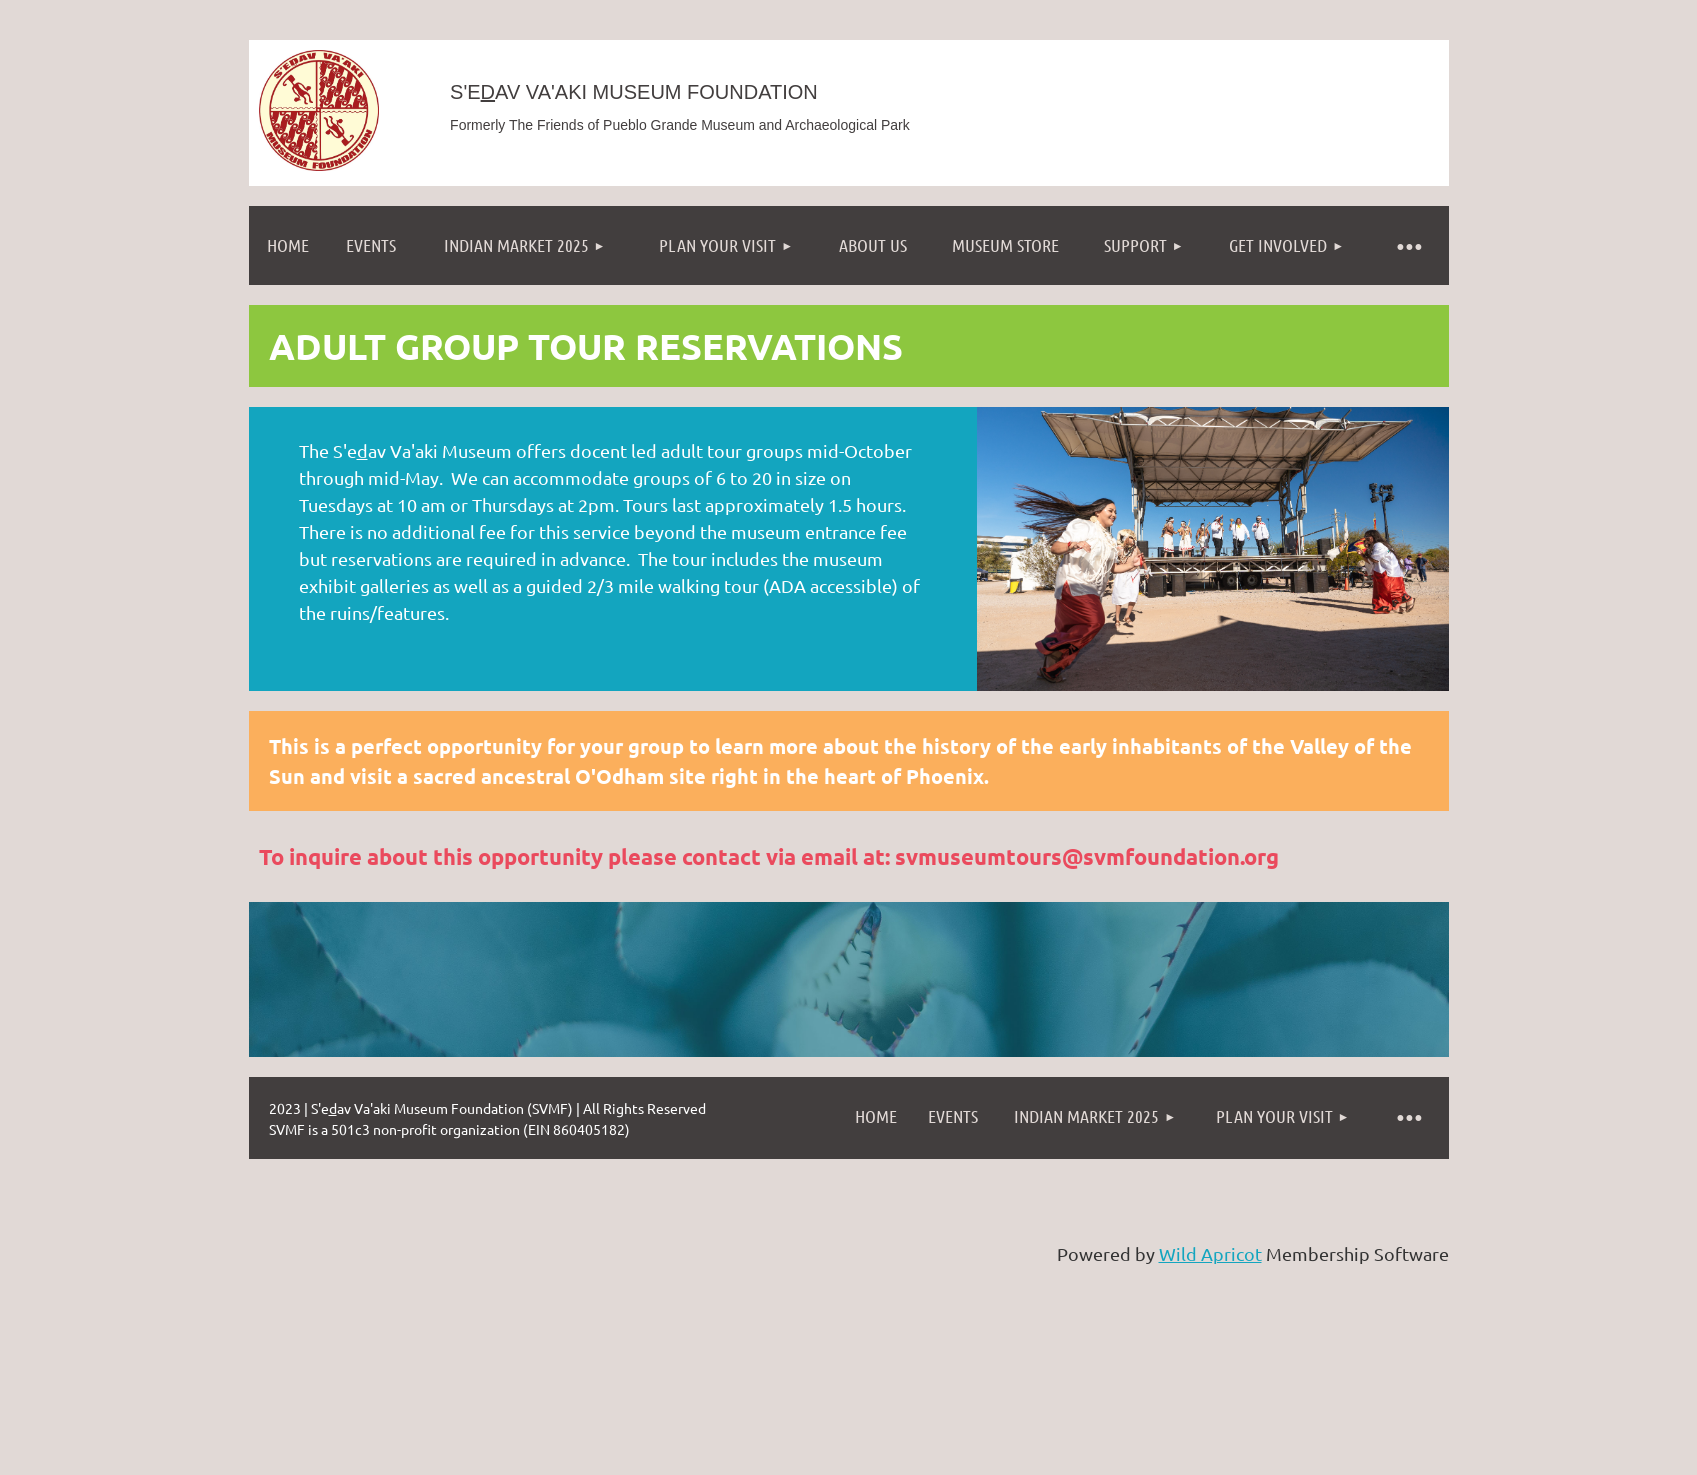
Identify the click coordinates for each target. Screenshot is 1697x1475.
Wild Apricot (1210, 1253)
